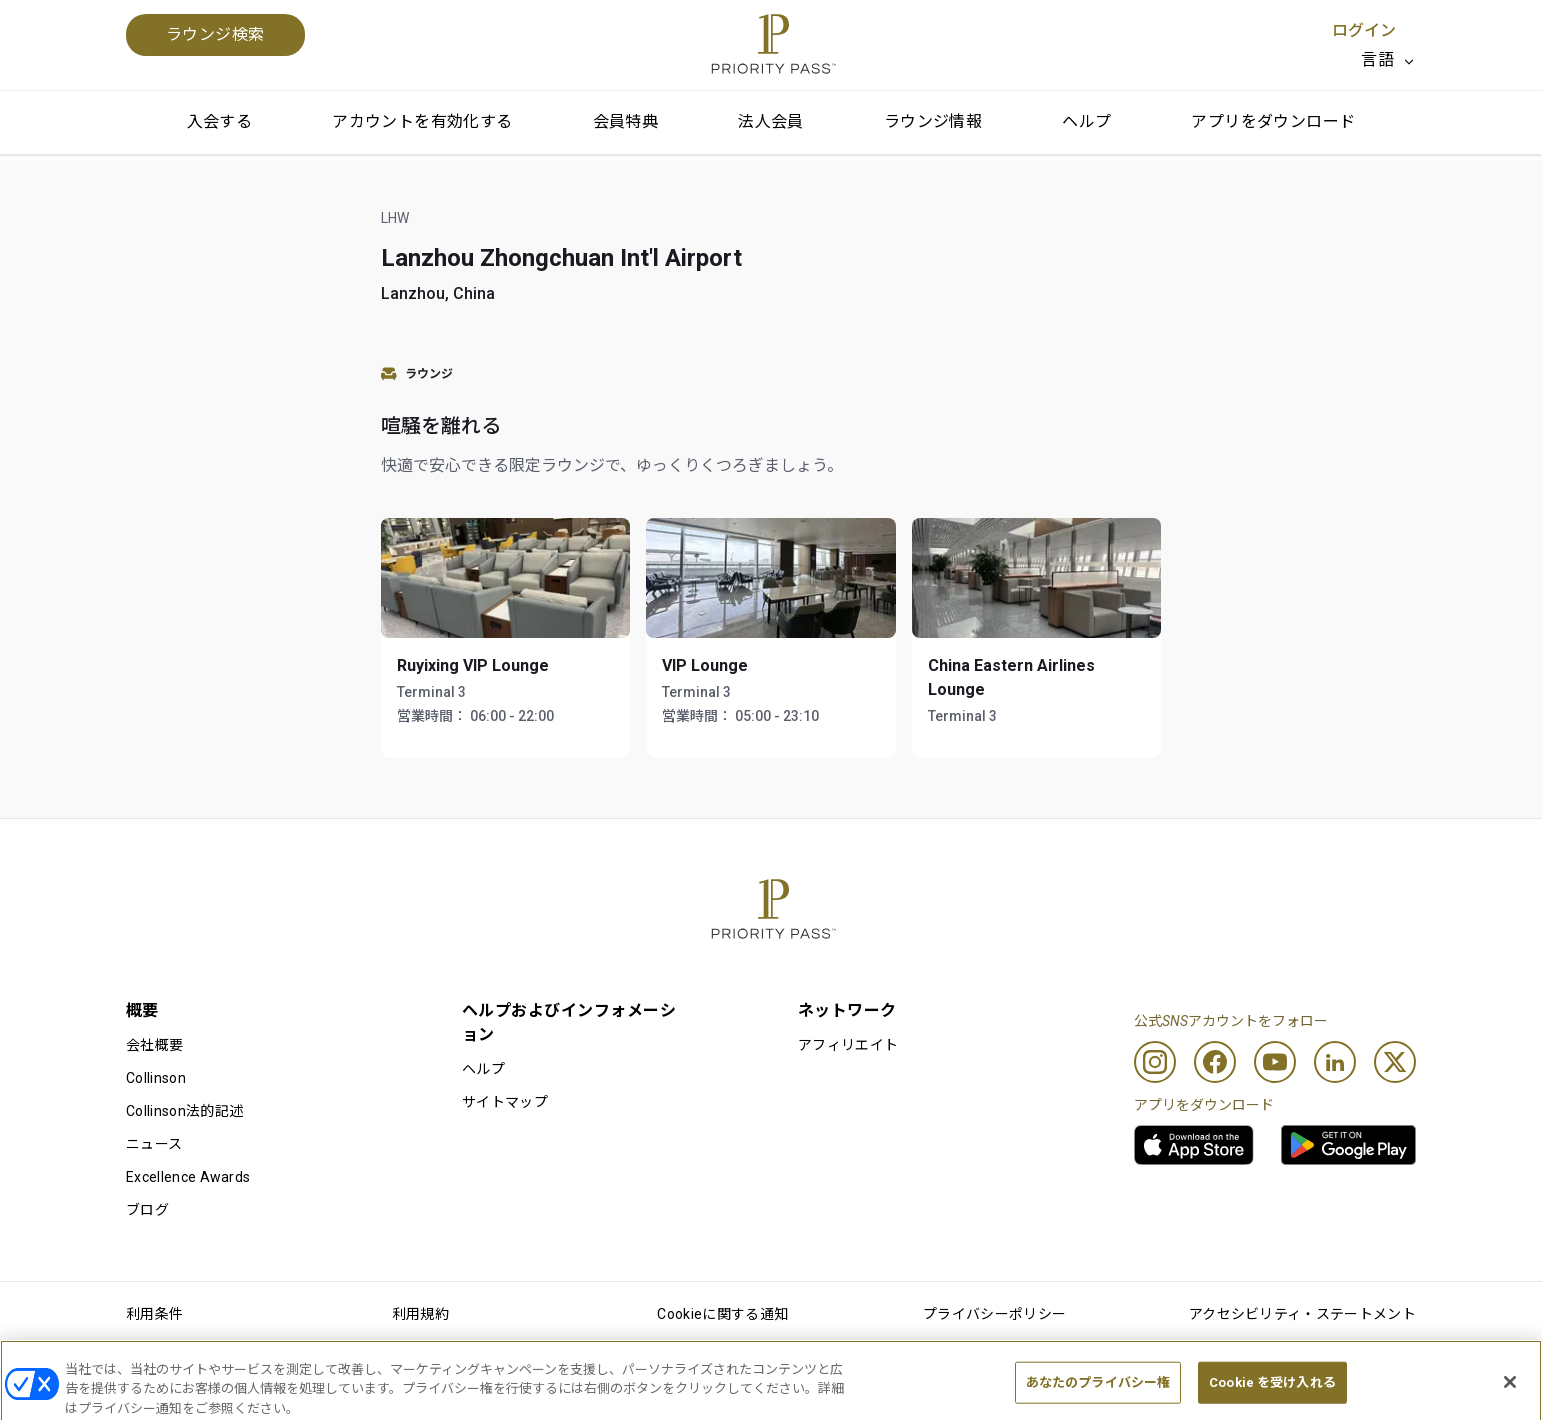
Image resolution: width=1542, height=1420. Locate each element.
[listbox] (1388, 60)
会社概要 (154, 1045)
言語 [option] (1377, 59)
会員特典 (626, 121)
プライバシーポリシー (994, 1314)
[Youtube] (1275, 1062)
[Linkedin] (1335, 1062)
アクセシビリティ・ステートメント (1302, 1314)
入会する (220, 121)
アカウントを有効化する (422, 121)
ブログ (147, 1210)
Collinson (156, 1078)
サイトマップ (505, 1102)
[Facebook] (1215, 1062)
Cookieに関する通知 (722, 1314)
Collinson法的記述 (184, 1111)
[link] (1194, 1145)
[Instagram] (1155, 1062)
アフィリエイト (848, 1045)
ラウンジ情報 (933, 121)
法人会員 (771, 121)
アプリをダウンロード (1273, 121)
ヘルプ (1086, 121)
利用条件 (154, 1314)
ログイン (1364, 30)
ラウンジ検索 (215, 34)
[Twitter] (1395, 1062)
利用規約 (420, 1314)
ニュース (154, 1144)
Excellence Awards (188, 1177)
